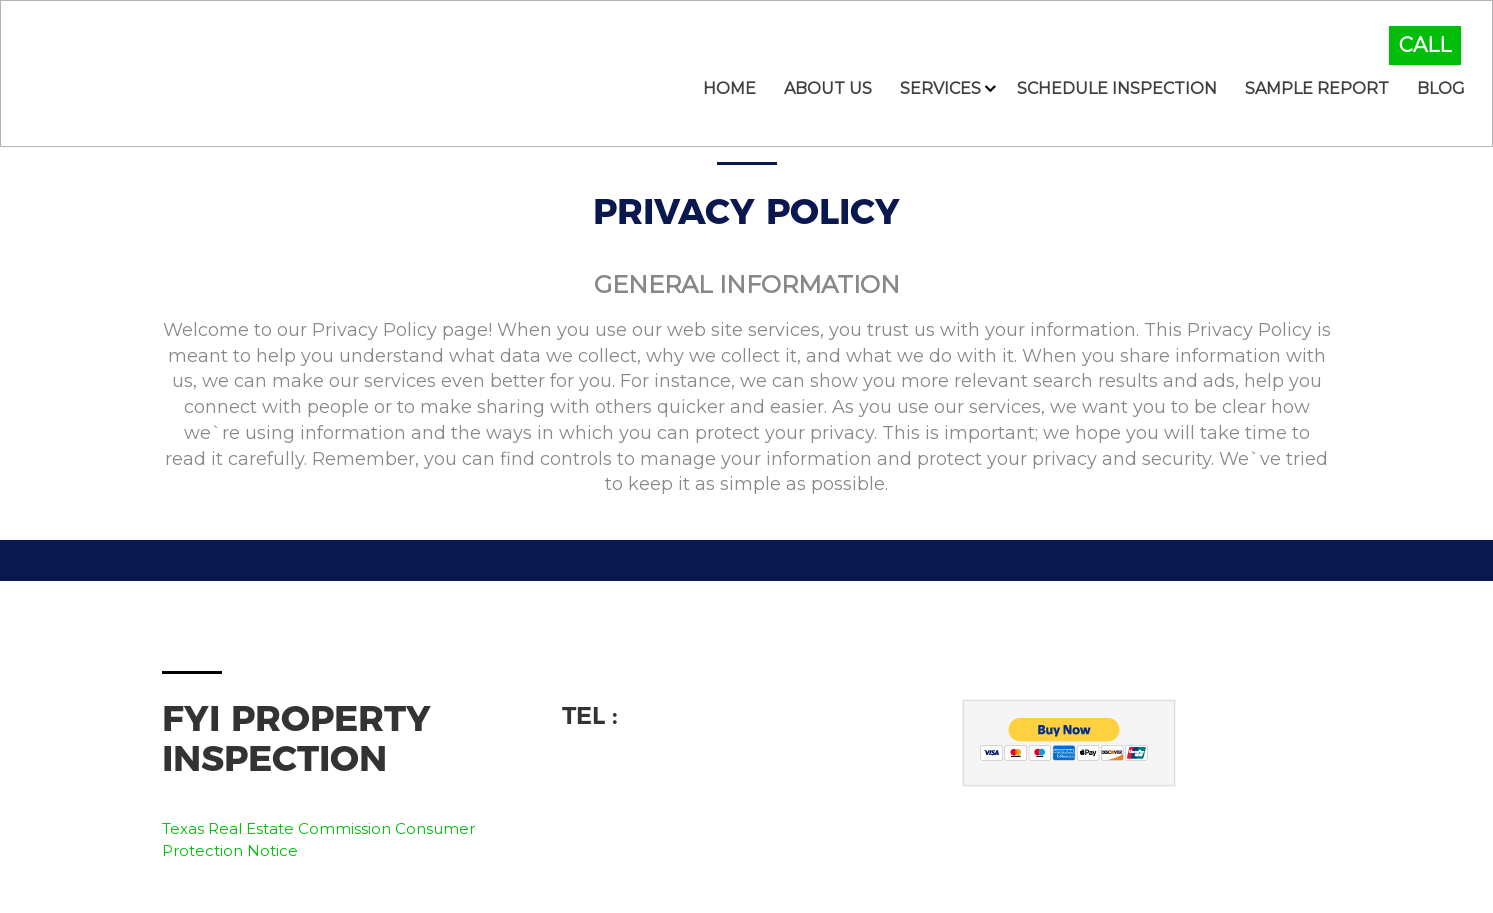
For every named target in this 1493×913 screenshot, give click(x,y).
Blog (1441, 88)
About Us (828, 88)
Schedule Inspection (1117, 88)
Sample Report (1317, 88)
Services (940, 88)
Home (729, 88)
